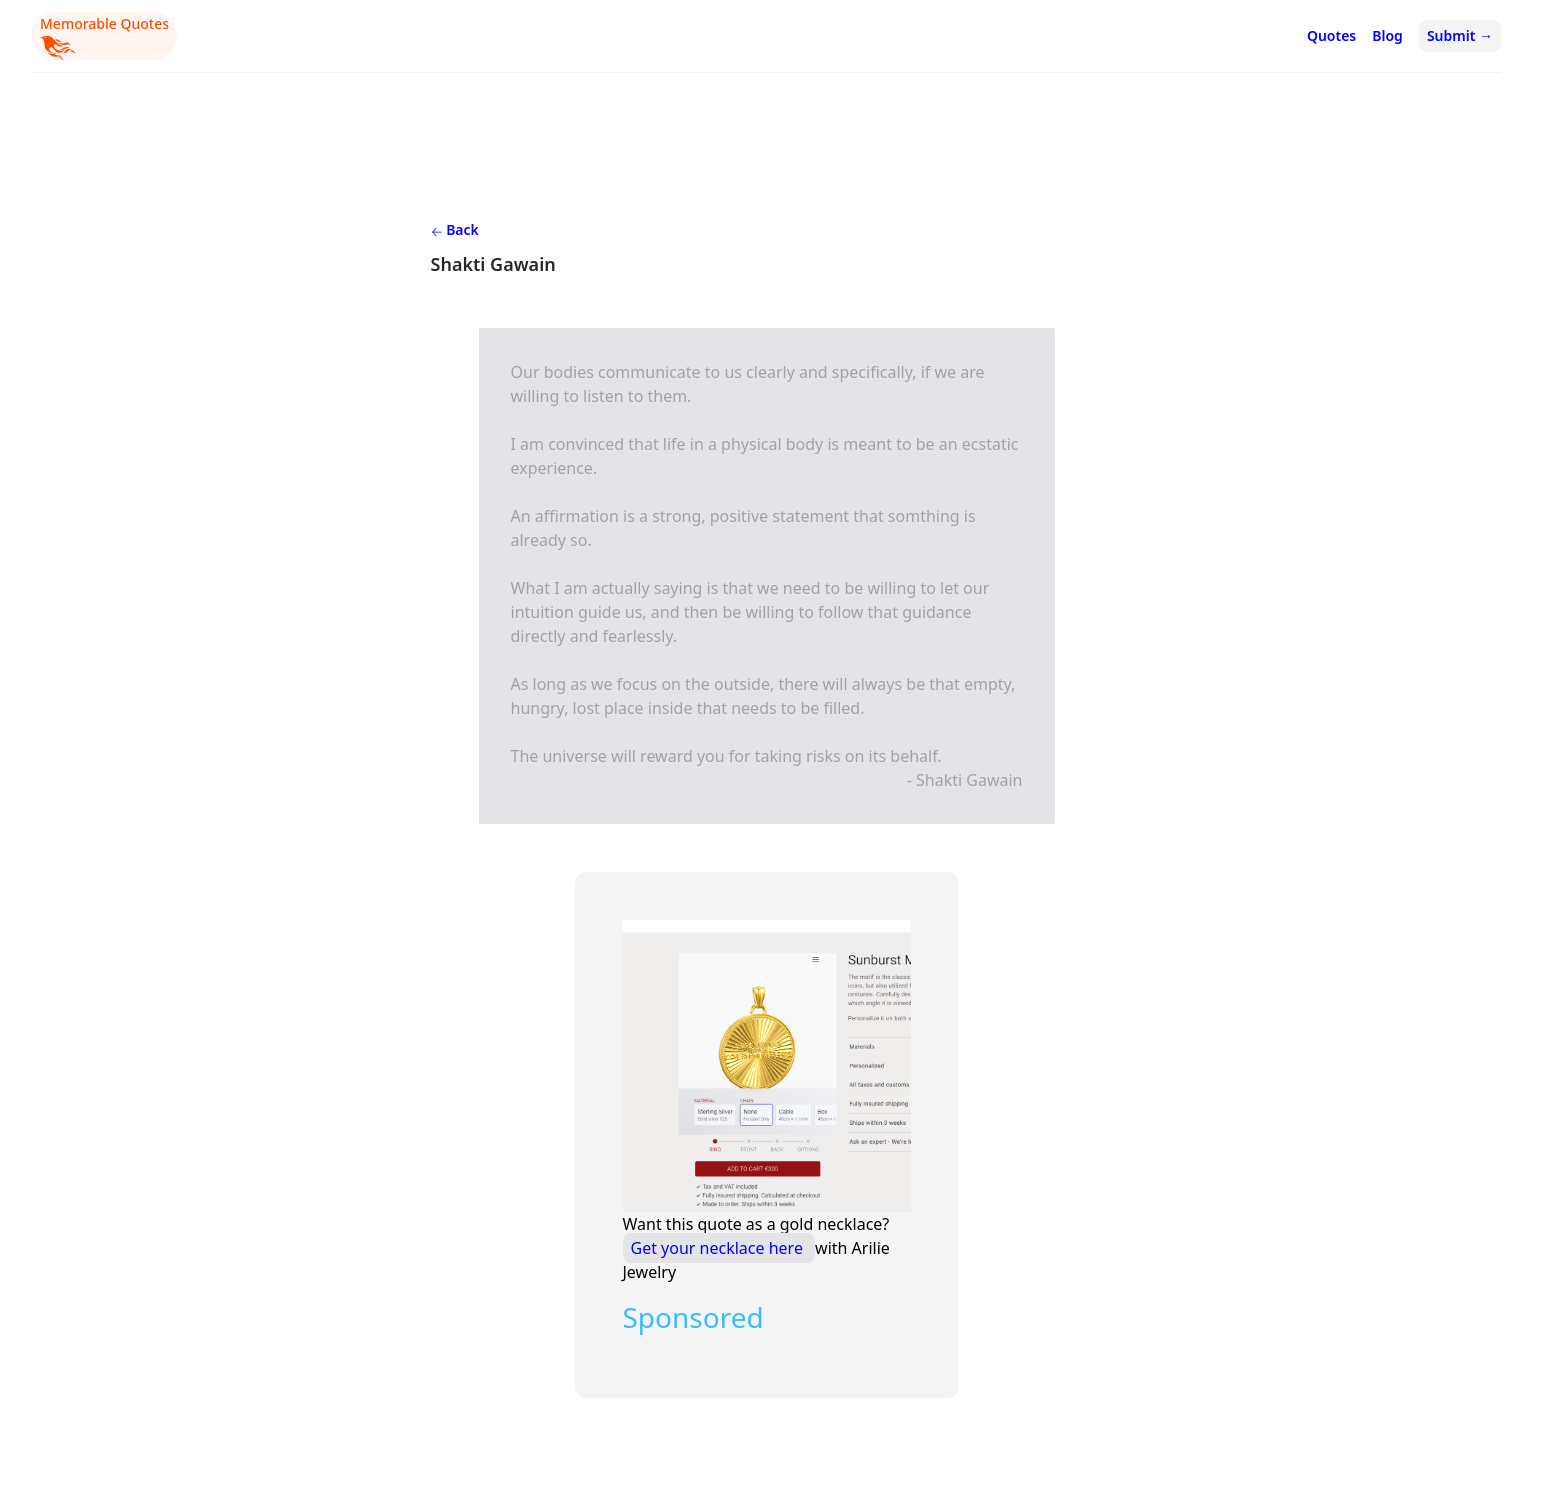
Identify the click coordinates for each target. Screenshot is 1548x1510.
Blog (1387, 35)
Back (455, 229)
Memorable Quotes (104, 37)
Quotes (1331, 35)
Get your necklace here (719, 1248)
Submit (1460, 35)
